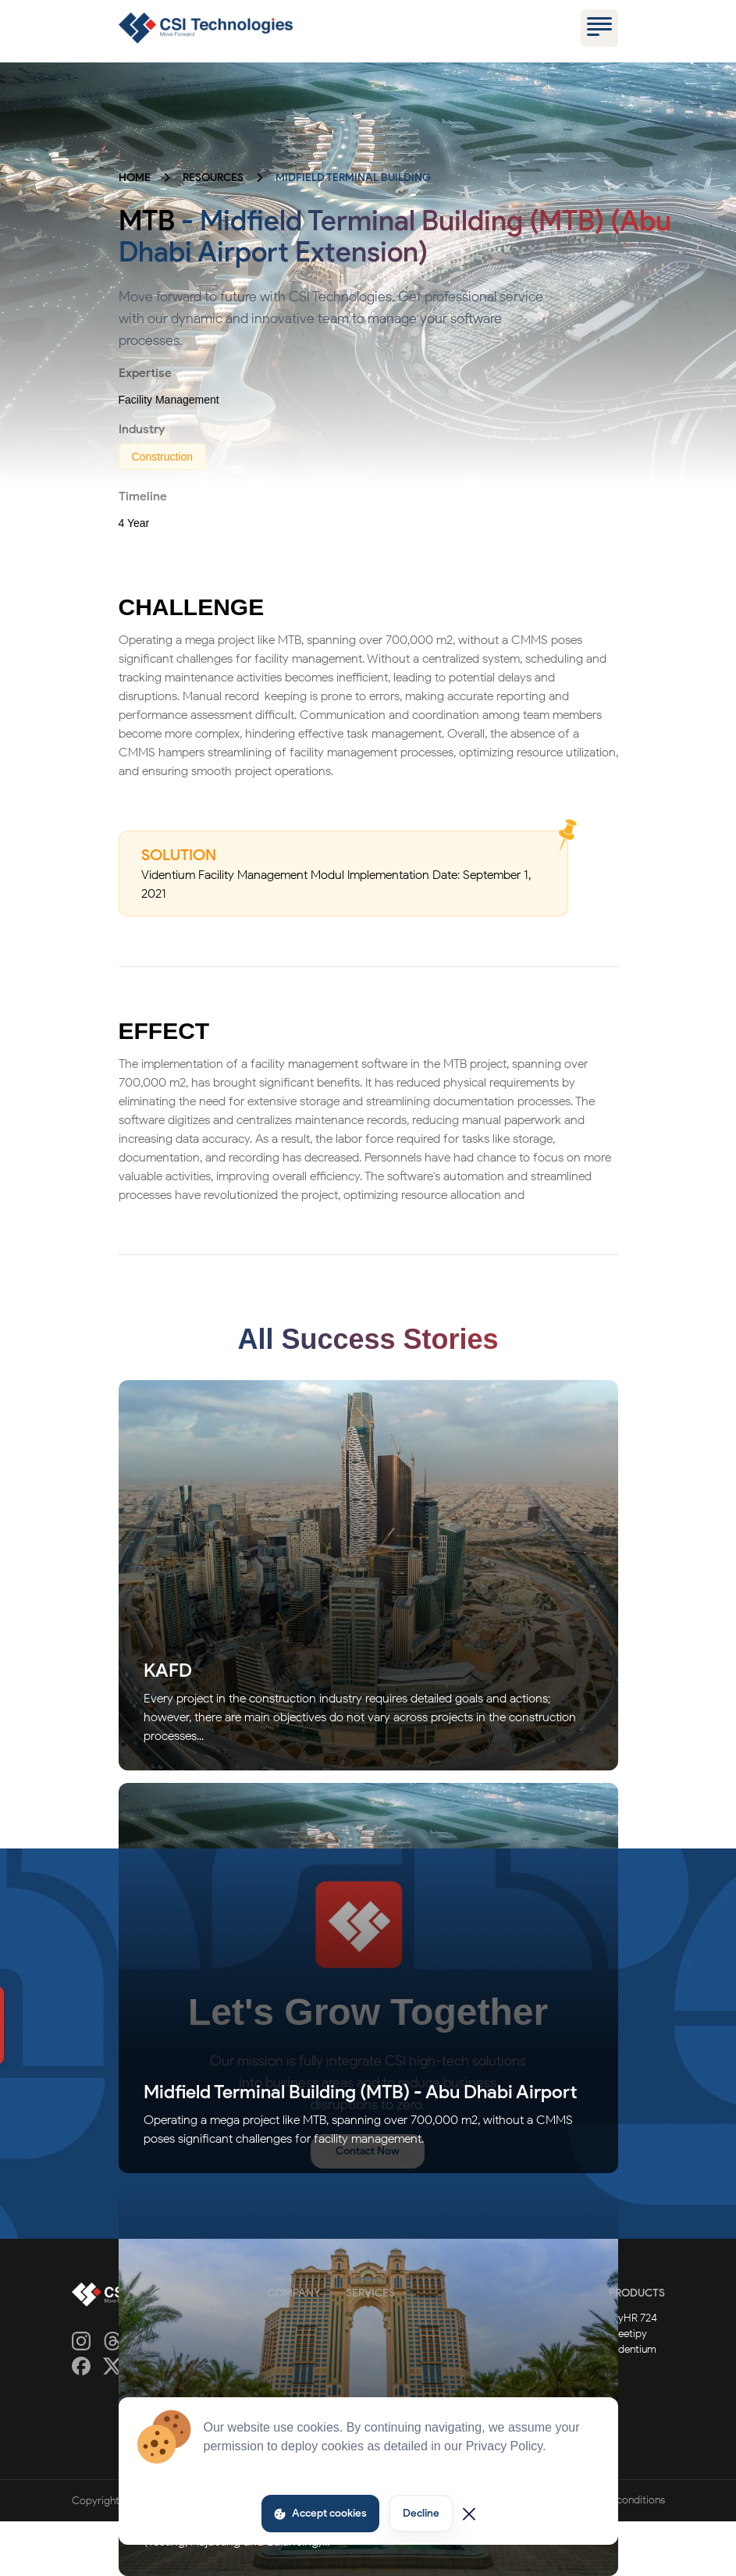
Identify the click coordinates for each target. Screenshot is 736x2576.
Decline (421, 2513)
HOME (135, 177)
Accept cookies (320, 2513)
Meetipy (628, 2333)
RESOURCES (213, 177)
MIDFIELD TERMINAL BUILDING (353, 177)
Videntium (632, 2349)
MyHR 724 (633, 2318)
